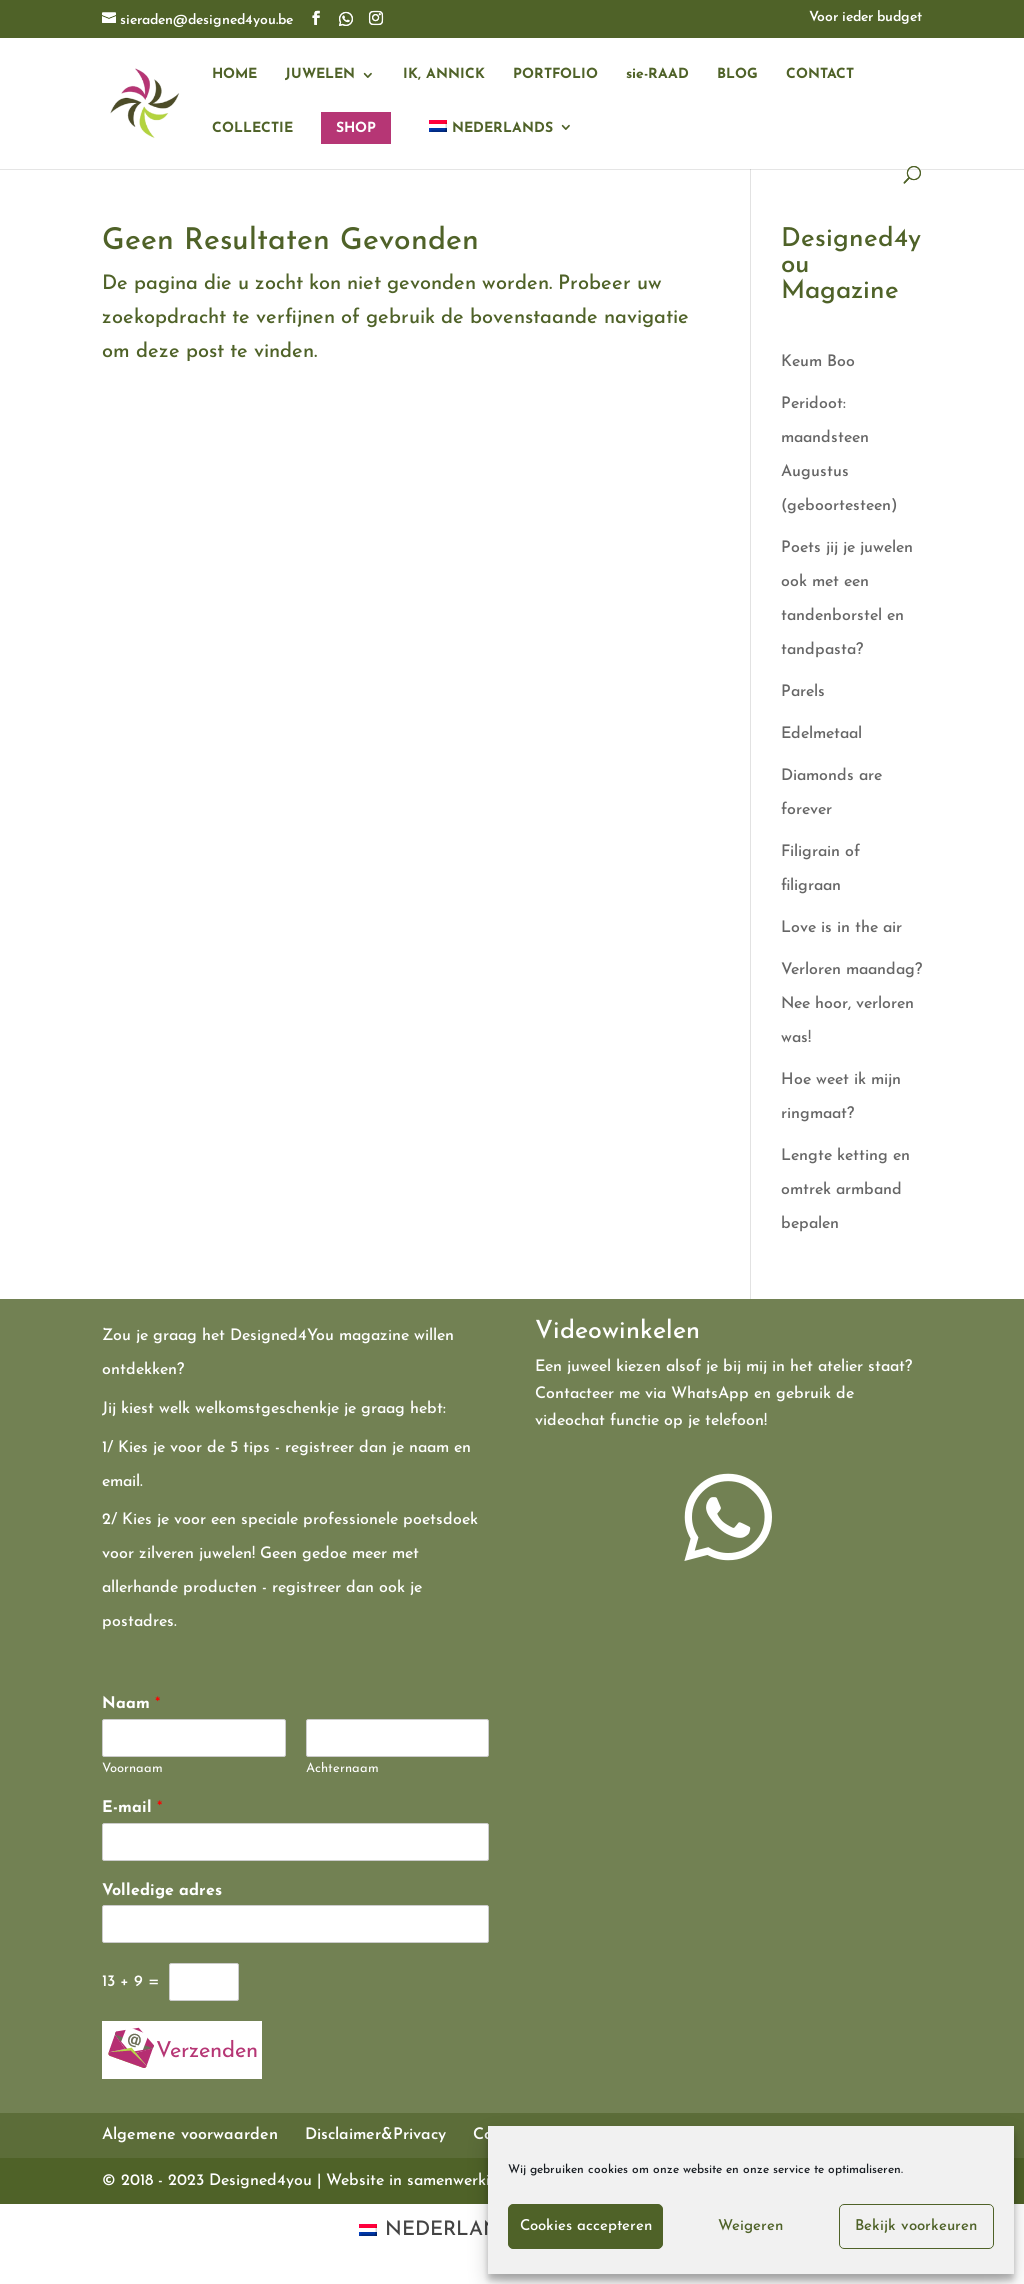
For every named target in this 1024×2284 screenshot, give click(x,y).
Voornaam (132, 1768)
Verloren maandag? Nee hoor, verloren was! (851, 1004)
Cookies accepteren (586, 2226)
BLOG (737, 75)
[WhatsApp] (346, 19)
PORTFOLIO (555, 75)
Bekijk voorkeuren (916, 2226)
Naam (131, 1704)
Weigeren (750, 2226)
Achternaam (342, 1768)
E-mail (132, 1808)
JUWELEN (320, 75)
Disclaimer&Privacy (375, 2135)
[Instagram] (376, 19)
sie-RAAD (657, 75)
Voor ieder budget (865, 18)
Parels (803, 692)
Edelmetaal (821, 734)
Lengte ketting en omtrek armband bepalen (845, 1190)
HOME (234, 75)
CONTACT (820, 75)
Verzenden (207, 2051)
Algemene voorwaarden (190, 2135)
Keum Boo (818, 362)
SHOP (356, 128)
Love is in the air (841, 928)
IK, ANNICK (444, 75)
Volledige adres (162, 1891)
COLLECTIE (252, 129)
